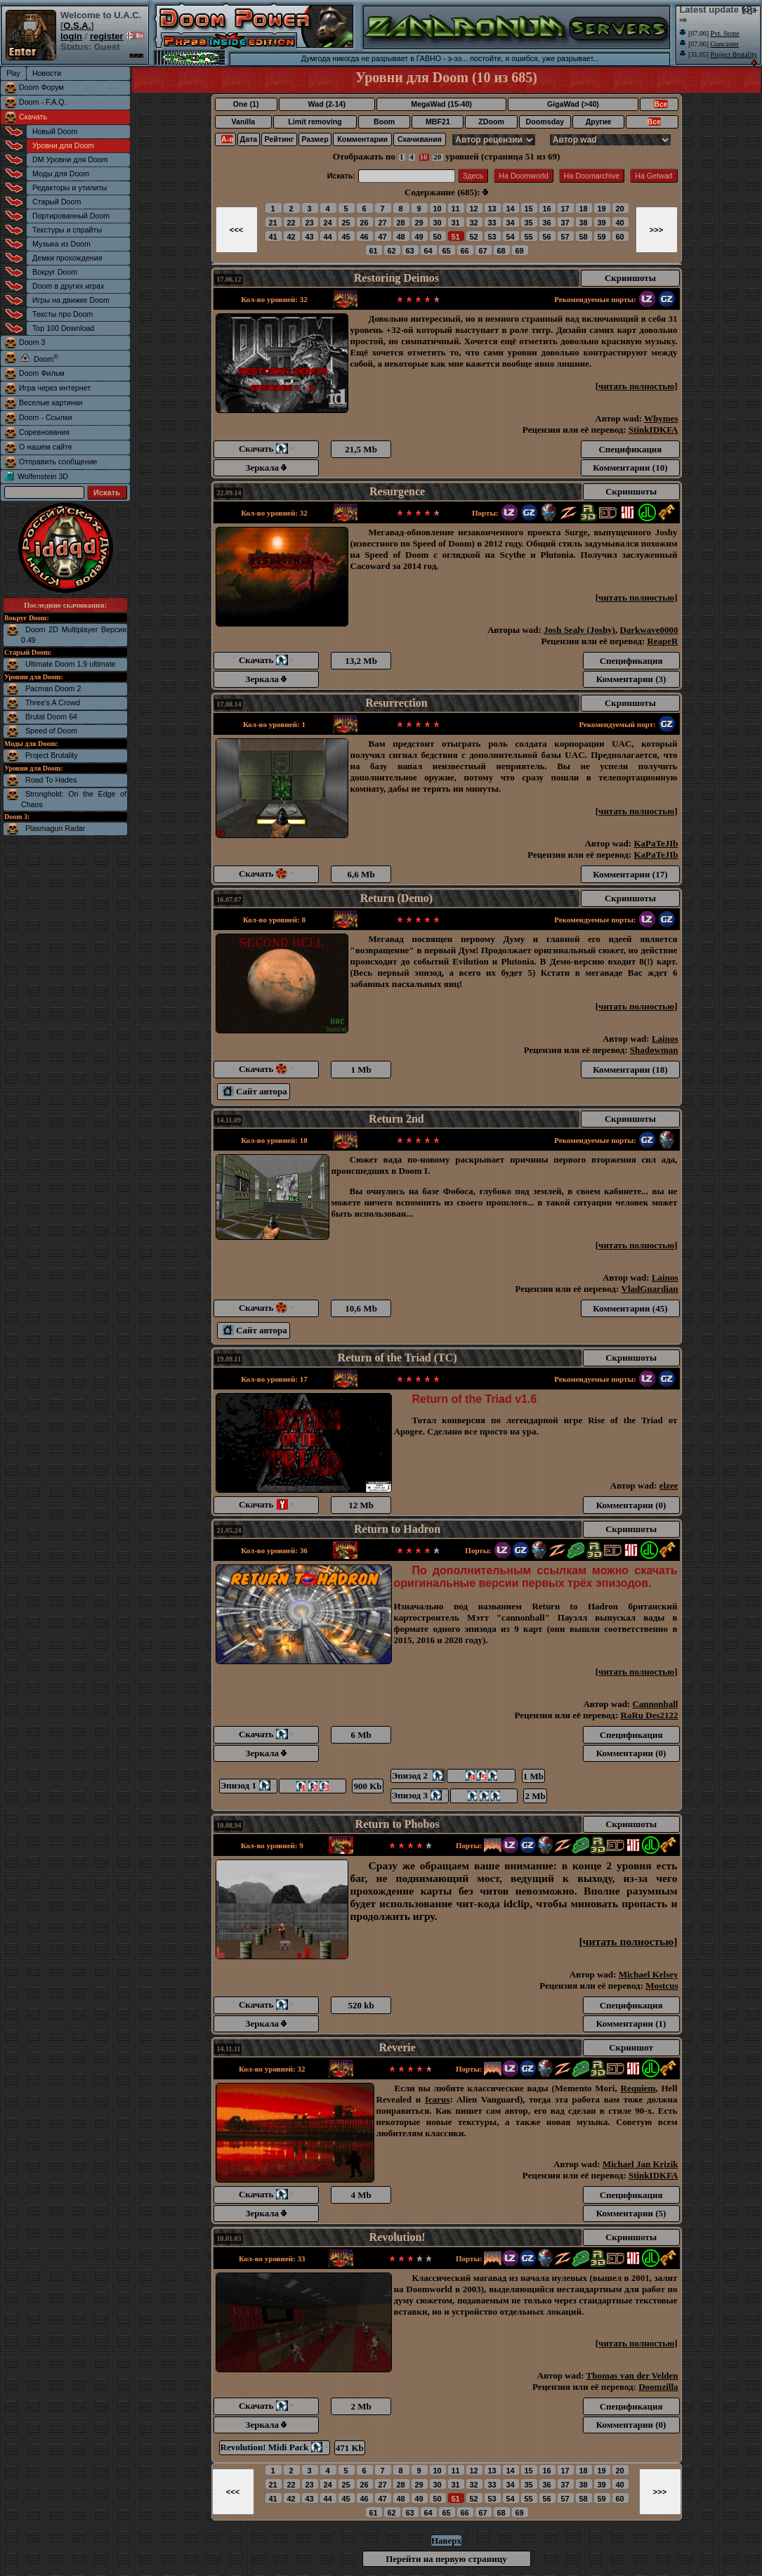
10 (424, 156)
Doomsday (545, 121)
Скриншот (631, 2047)
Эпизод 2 (418, 1775)
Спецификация (630, 449)
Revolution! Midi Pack (275, 2447)
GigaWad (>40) (573, 104)
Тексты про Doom (62, 314)
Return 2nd (396, 1119)
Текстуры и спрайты (67, 229)
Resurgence (397, 491)
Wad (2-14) (327, 104)
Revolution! (397, 2237)
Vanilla (243, 121)
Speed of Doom (51, 730)
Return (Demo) (396, 898)
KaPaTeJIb (655, 843)
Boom (384, 121)
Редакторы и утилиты (69, 187)
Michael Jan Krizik (640, 2164)
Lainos (665, 1038)
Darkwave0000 (648, 630)
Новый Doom (54, 131)
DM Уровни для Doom (70, 159)
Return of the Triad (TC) (397, 1358)
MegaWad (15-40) (441, 104)
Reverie (397, 2047)
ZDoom (491, 121)
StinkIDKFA (653, 429)
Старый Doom (56, 201)
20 (437, 156)
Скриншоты (630, 278)
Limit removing (314, 121)
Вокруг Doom (54, 272)
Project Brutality (51, 755)
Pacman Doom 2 (53, 688)
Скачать (33, 116)
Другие (599, 121)
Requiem (638, 2088)
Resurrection (396, 703)
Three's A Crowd (52, 702)
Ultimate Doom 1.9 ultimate (70, 664)
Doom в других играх (68, 286)
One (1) (246, 104)
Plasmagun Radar (55, 828)
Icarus (437, 2099)
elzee (668, 1485)
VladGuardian (650, 1288)
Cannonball (655, 1704)
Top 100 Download (63, 328)
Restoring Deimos (396, 278)
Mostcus (661, 1985)
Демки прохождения (67, 258)
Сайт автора (255, 1091)
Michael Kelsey (648, 1974)
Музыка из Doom (61, 244)
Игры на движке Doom (71, 300)
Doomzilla (658, 2386)
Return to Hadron (397, 1529)
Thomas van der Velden (632, 2375)
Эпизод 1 (249, 1785)
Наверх (446, 2540)
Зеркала (266, 467)
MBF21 (438, 121)
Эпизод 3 (420, 1795)
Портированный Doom (71, 215)
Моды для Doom (60, 173)
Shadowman (654, 1050)
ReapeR (662, 641)
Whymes (661, 418)
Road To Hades (51, 780)
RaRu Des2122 (649, 1715)
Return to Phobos (397, 1824)
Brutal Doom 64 (51, 716)
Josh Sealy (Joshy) (579, 630)
